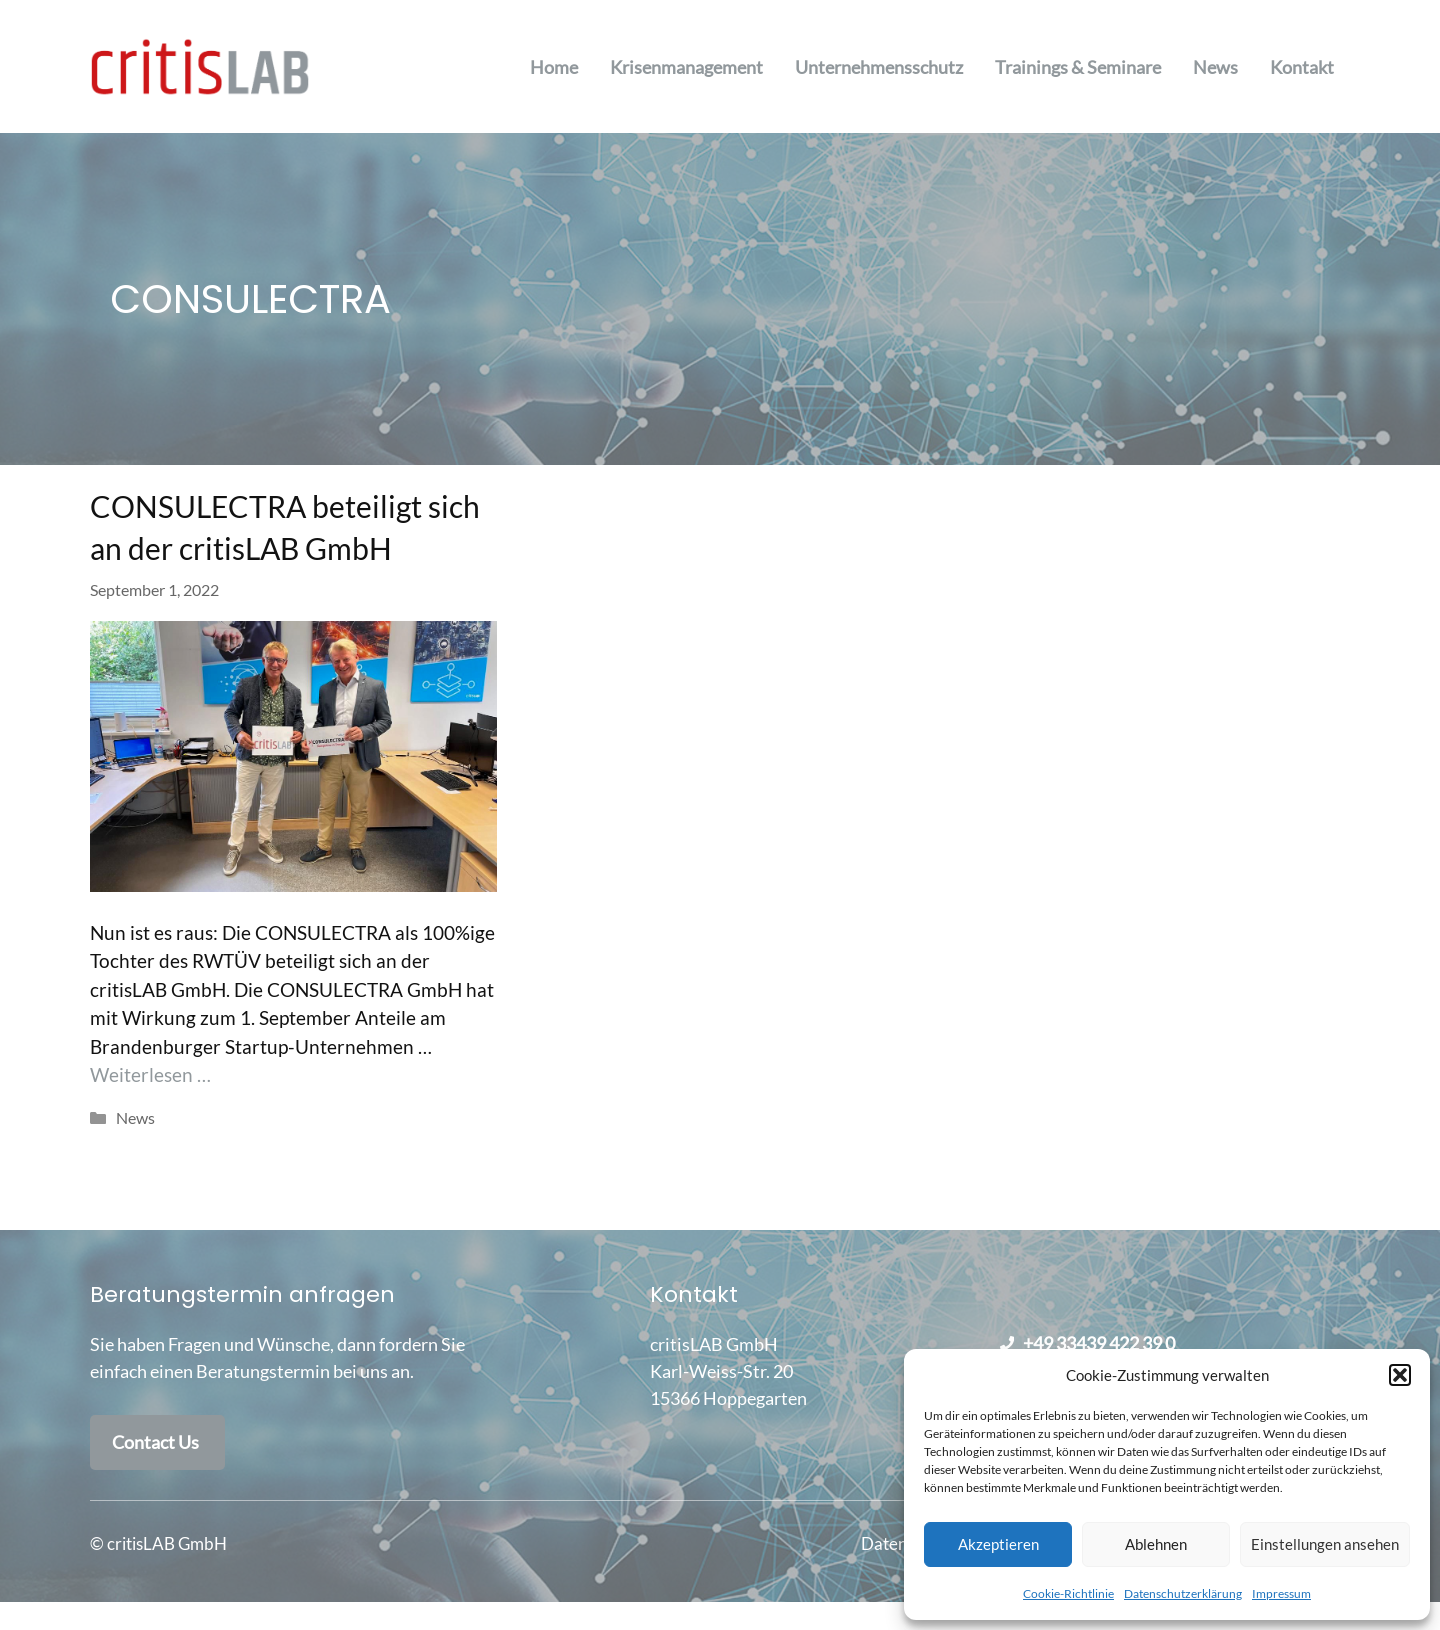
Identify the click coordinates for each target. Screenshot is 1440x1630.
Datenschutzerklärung (1183, 1593)
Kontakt (1302, 67)
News (1215, 67)
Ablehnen (1156, 1544)
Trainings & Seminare (1078, 67)
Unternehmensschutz (879, 67)
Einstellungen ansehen (1325, 1544)
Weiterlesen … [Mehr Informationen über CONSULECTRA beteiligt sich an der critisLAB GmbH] (150, 1074)
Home (554, 67)
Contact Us (155, 1442)
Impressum (1281, 1593)
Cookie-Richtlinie (1068, 1593)
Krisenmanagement (686, 67)
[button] (1400, 1375)
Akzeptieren (998, 1544)
